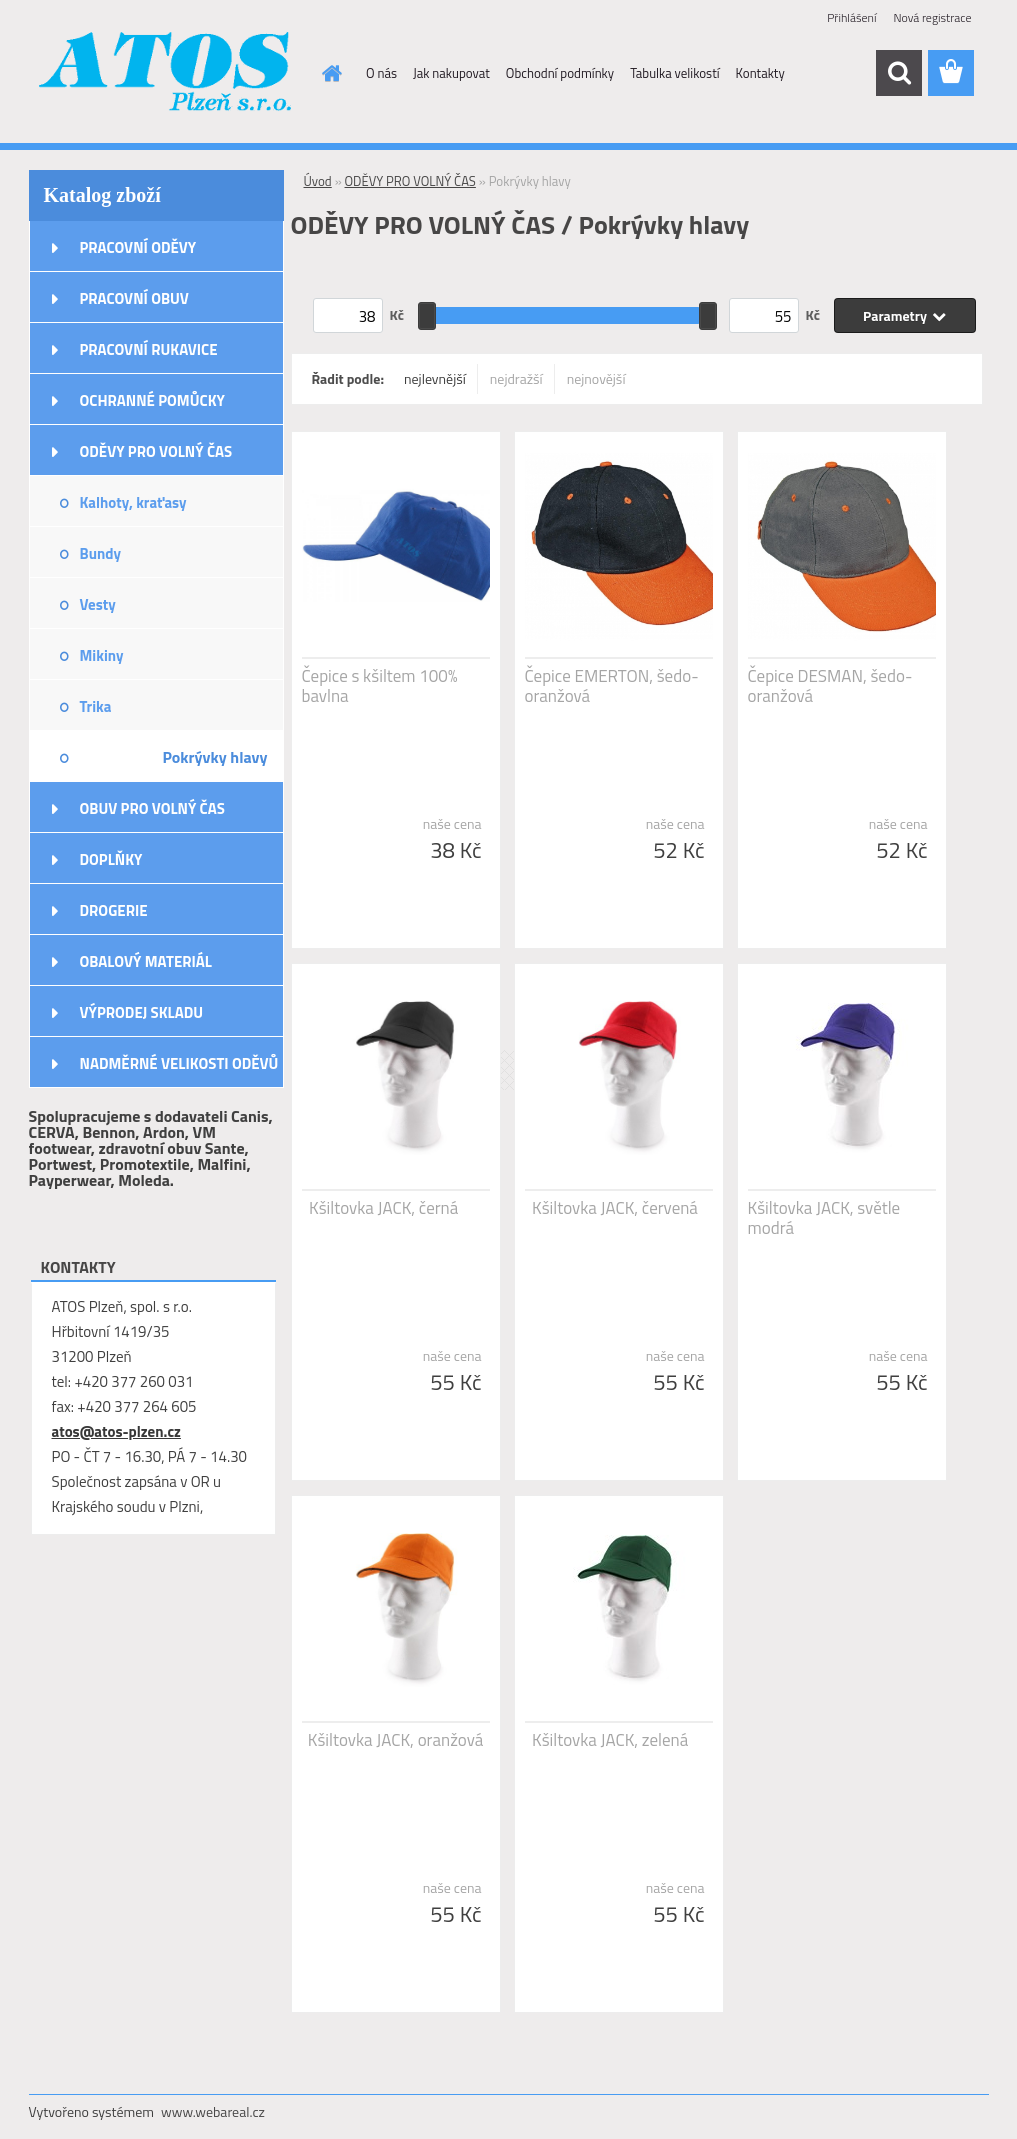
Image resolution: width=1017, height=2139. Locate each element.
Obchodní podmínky (560, 73)
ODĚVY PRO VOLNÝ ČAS (156, 451)
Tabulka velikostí (674, 73)
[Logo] (166, 74)
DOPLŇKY (111, 859)
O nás (381, 73)
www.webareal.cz (213, 2111)
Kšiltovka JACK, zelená (610, 1740)
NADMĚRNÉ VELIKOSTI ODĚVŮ (179, 1063)
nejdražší (516, 378)
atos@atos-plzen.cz (116, 1431)
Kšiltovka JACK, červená (615, 1208)
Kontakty (760, 73)
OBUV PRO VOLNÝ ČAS (152, 808)
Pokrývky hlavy (214, 757)
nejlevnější (435, 378)
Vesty (98, 604)
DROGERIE (114, 910)
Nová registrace (932, 17)
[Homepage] (328, 73)
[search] (899, 73)
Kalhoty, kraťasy (133, 502)
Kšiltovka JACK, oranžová (395, 1740)
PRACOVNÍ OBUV (134, 298)
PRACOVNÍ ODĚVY (138, 247)
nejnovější (596, 378)
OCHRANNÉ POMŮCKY (152, 400)
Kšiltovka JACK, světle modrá (824, 1218)
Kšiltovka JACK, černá (383, 1208)
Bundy (100, 553)
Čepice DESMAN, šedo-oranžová (830, 686)
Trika (96, 706)
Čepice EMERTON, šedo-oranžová (612, 686)
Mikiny (102, 655)
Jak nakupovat (451, 73)
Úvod (318, 181)
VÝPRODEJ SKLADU (142, 1012)
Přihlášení (851, 17)
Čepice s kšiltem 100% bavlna (380, 686)
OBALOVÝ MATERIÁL (146, 961)
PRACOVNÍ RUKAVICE (149, 349)
